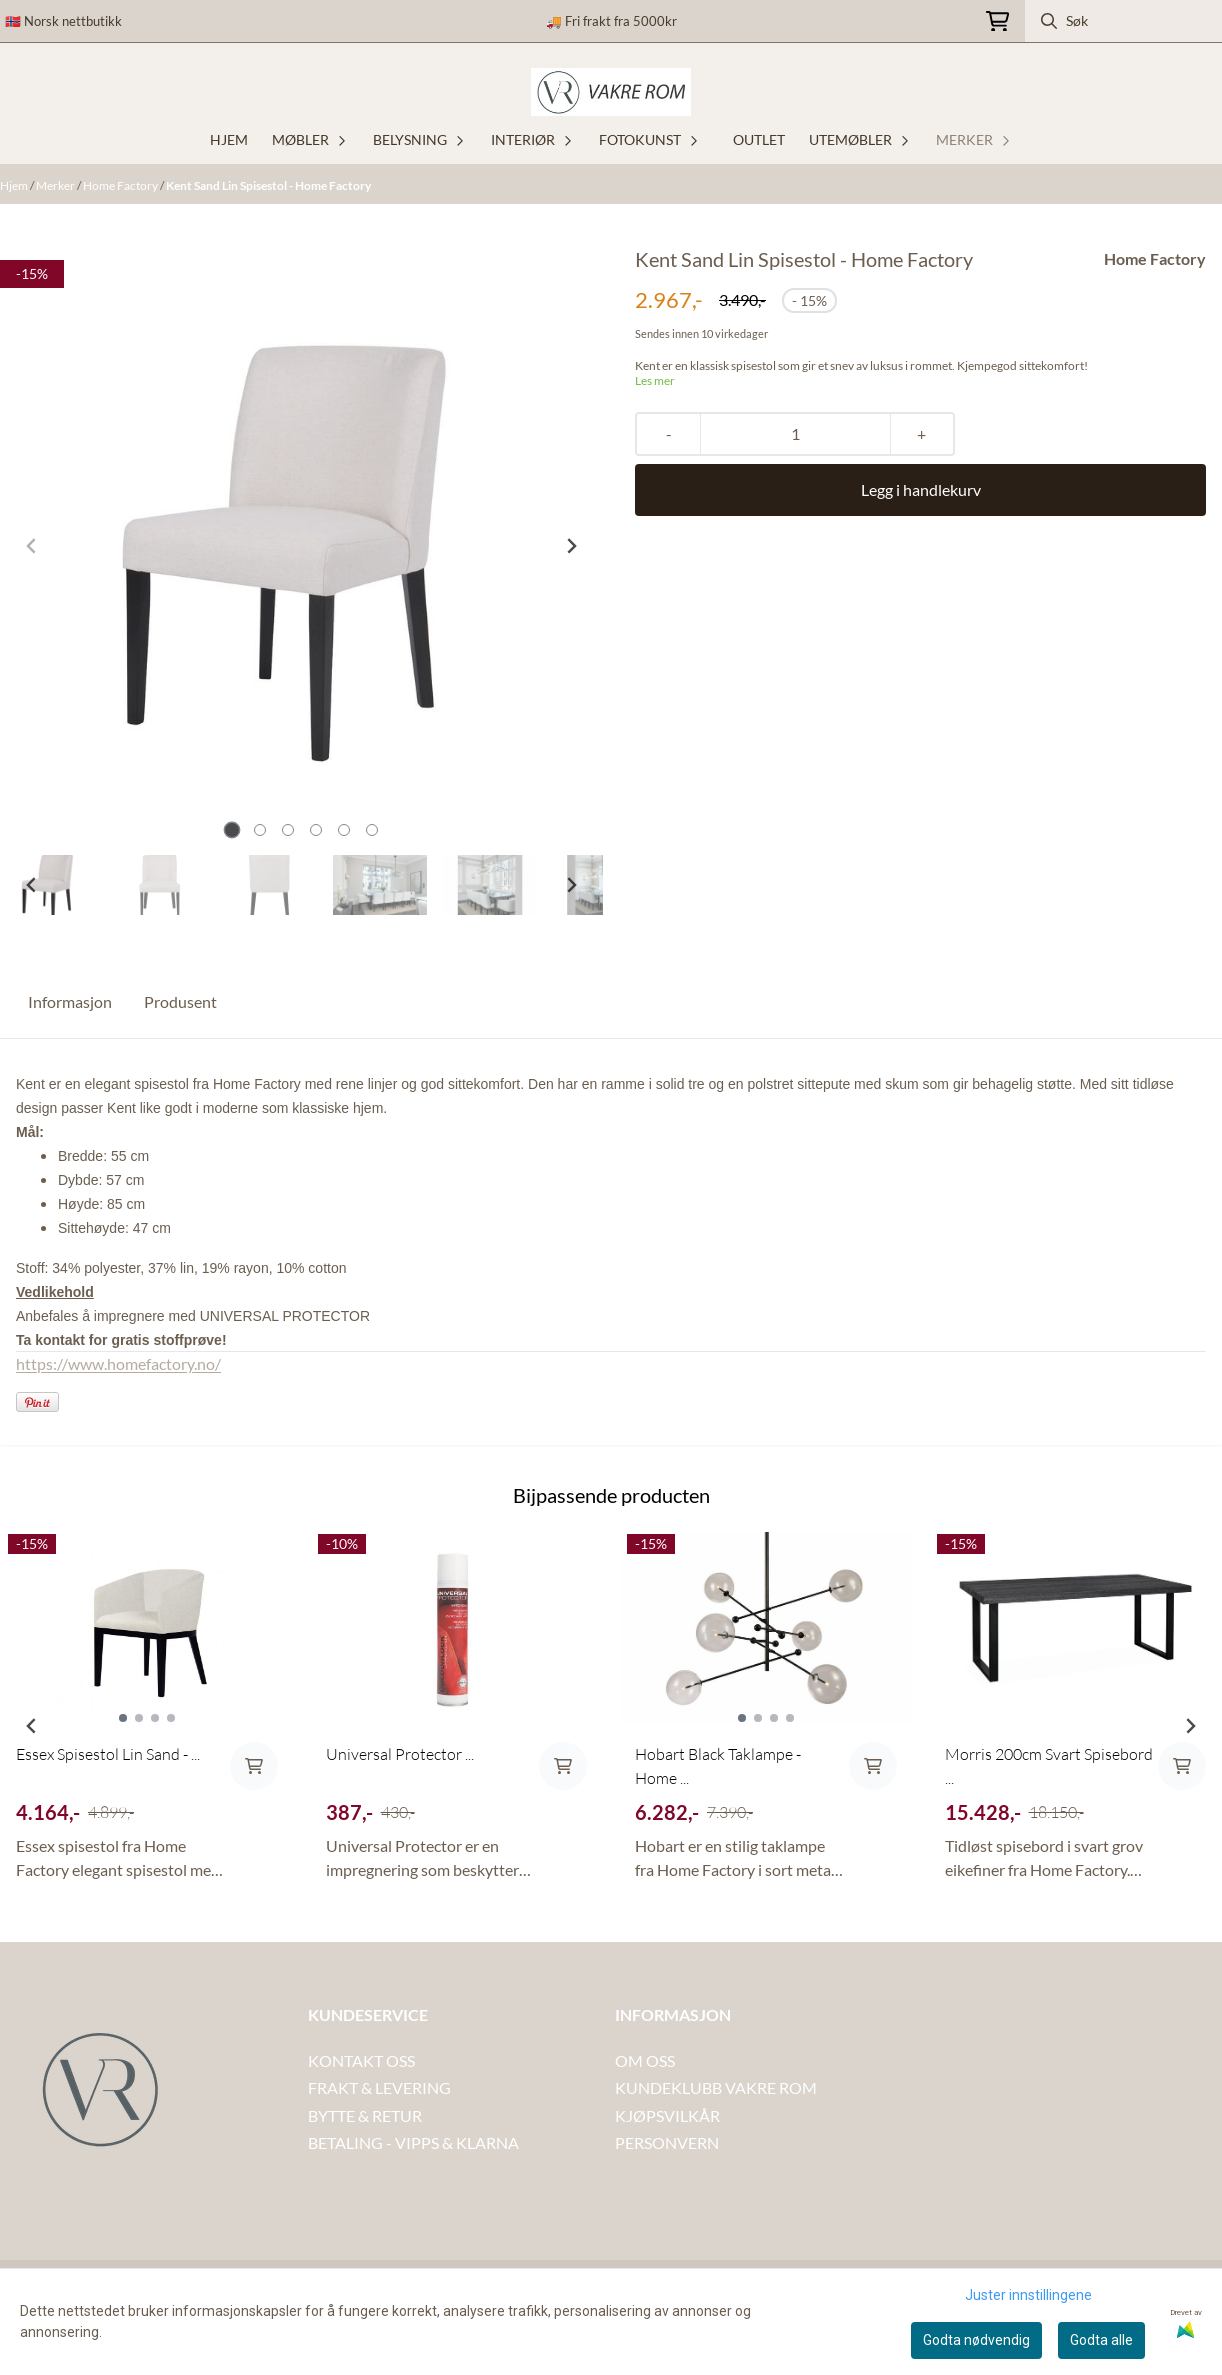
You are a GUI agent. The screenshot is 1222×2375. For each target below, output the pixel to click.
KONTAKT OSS (361, 2060)
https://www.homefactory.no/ (118, 1363)
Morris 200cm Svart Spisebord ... (1049, 1766)
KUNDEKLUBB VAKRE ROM (716, 2087)
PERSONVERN (667, 2142)
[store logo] (611, 92)
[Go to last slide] (32, 885)
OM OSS (645, 2060)
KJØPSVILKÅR (667, 2115)
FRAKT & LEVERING (379, 2087)
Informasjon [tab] (70, 1001)
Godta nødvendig (976, 2340)
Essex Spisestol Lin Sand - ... (108, 1754)
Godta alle (1101, 2340)
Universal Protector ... (400, 1754)
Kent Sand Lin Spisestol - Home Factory (268, 185)
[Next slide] (571, 546)
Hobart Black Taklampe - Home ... (718, 1766)
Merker (56, 185)
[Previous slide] (32, 546)
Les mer (655, 380)
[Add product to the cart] (254, 1766)
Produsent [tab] (180, 1001)
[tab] (231, 830)
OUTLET (759, 139)
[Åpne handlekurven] (997, 21)
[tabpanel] (147, 1718)
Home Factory (121, 185)
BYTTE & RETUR (365, 2115)
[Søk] (1123, 21)
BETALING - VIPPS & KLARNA (413, 2142)
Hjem (15, 185)
